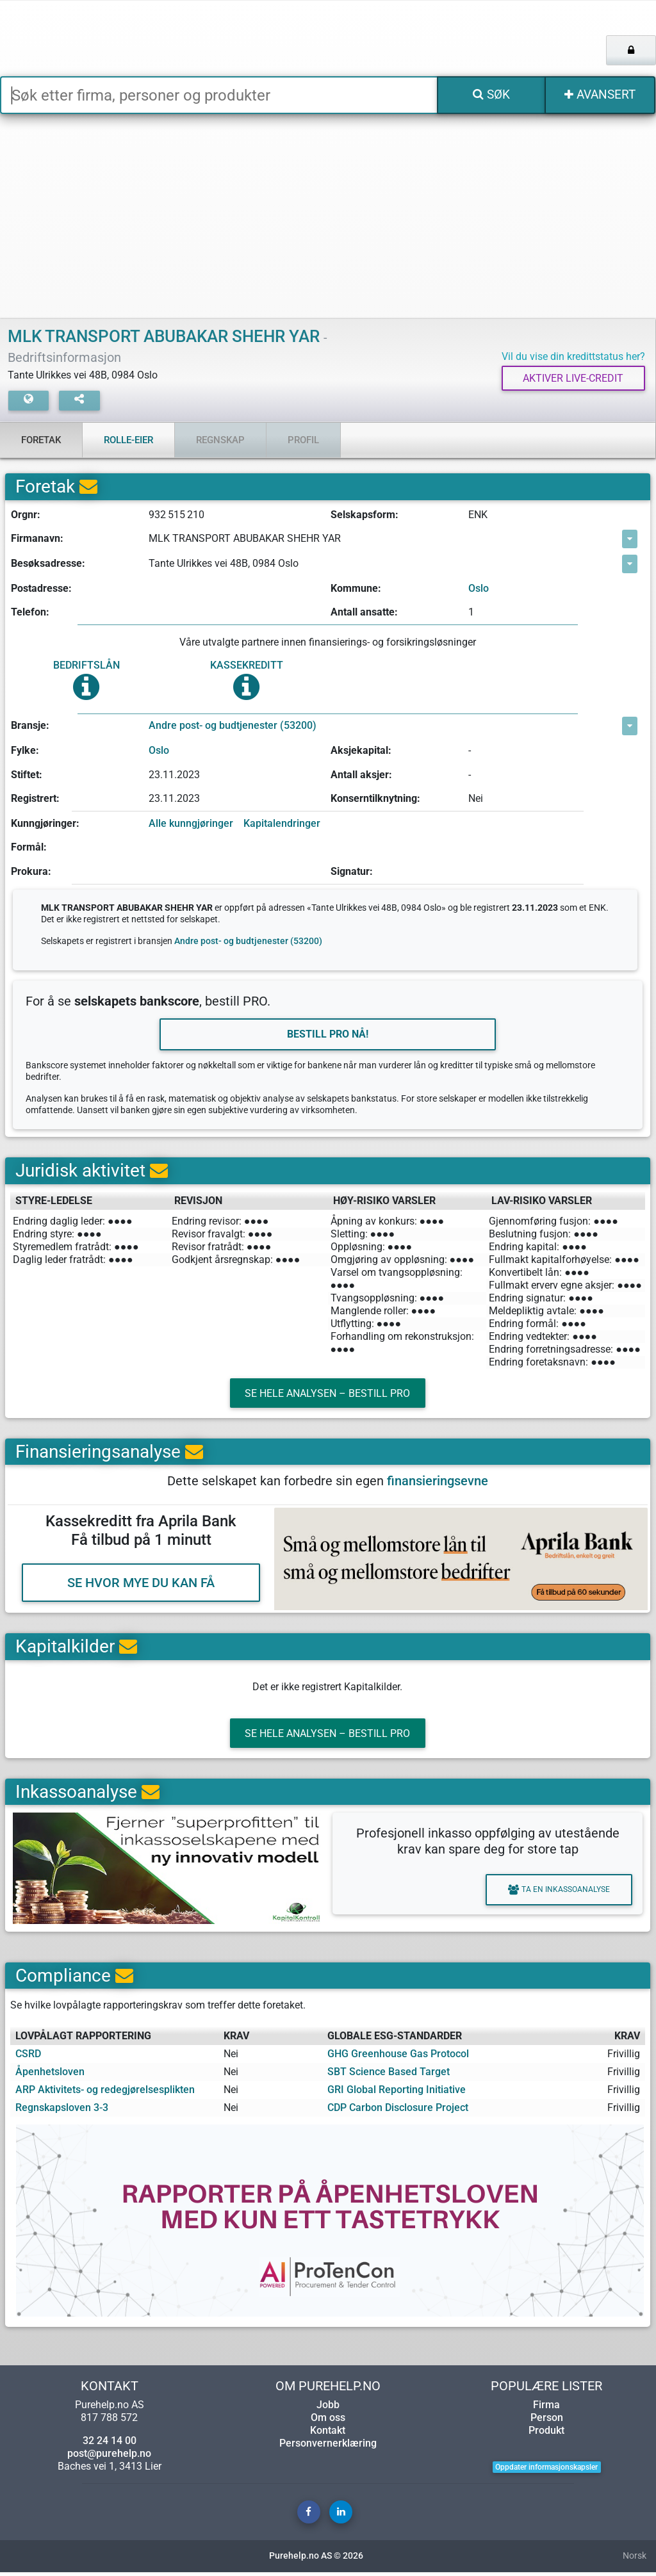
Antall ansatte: (364, 613)
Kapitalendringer (281, 823)
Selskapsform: (364, 515)
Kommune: (356, 588)
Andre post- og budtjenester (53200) (232, 726)
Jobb (328, 2408)
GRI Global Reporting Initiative (396, 2093)
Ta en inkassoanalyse (555, 1894)
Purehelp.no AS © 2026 (316, 2559)
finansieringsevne (437, 1483)
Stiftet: (26, 775)
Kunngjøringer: (45, 823)
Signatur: (352, 871)
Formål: (29, 848)
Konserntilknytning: (375, 799)
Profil (303, 440)
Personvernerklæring (328, 2447)
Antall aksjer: (361, 775)
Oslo (478, 588)
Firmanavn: (37, 539)
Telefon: (30, 613)
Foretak (41, 440)
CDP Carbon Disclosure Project (397, 2111)
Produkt (546, 2434)
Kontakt (327, 2434)
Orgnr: (25, 515)
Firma (546, 2408)
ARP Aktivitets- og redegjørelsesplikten (105, 2093)
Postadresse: (41, 588)
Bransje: (30, 726)
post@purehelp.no (109, 2457)
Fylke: (25, 750)
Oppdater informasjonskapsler (546, 2470)
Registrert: (35, 799)
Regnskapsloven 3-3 (61, 2111)
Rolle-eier (128, 440)
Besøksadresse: (48, 564)
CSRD (28, 2057)
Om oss (328, 2421)
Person (546, 2421)
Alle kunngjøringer (191, 823)
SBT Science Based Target (388, 2075)
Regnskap (220, 440)
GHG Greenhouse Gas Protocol (398, 2057)
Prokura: (31, 871)
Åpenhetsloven (50, 2075)
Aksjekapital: (361, 750)
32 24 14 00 (109, 2444)
